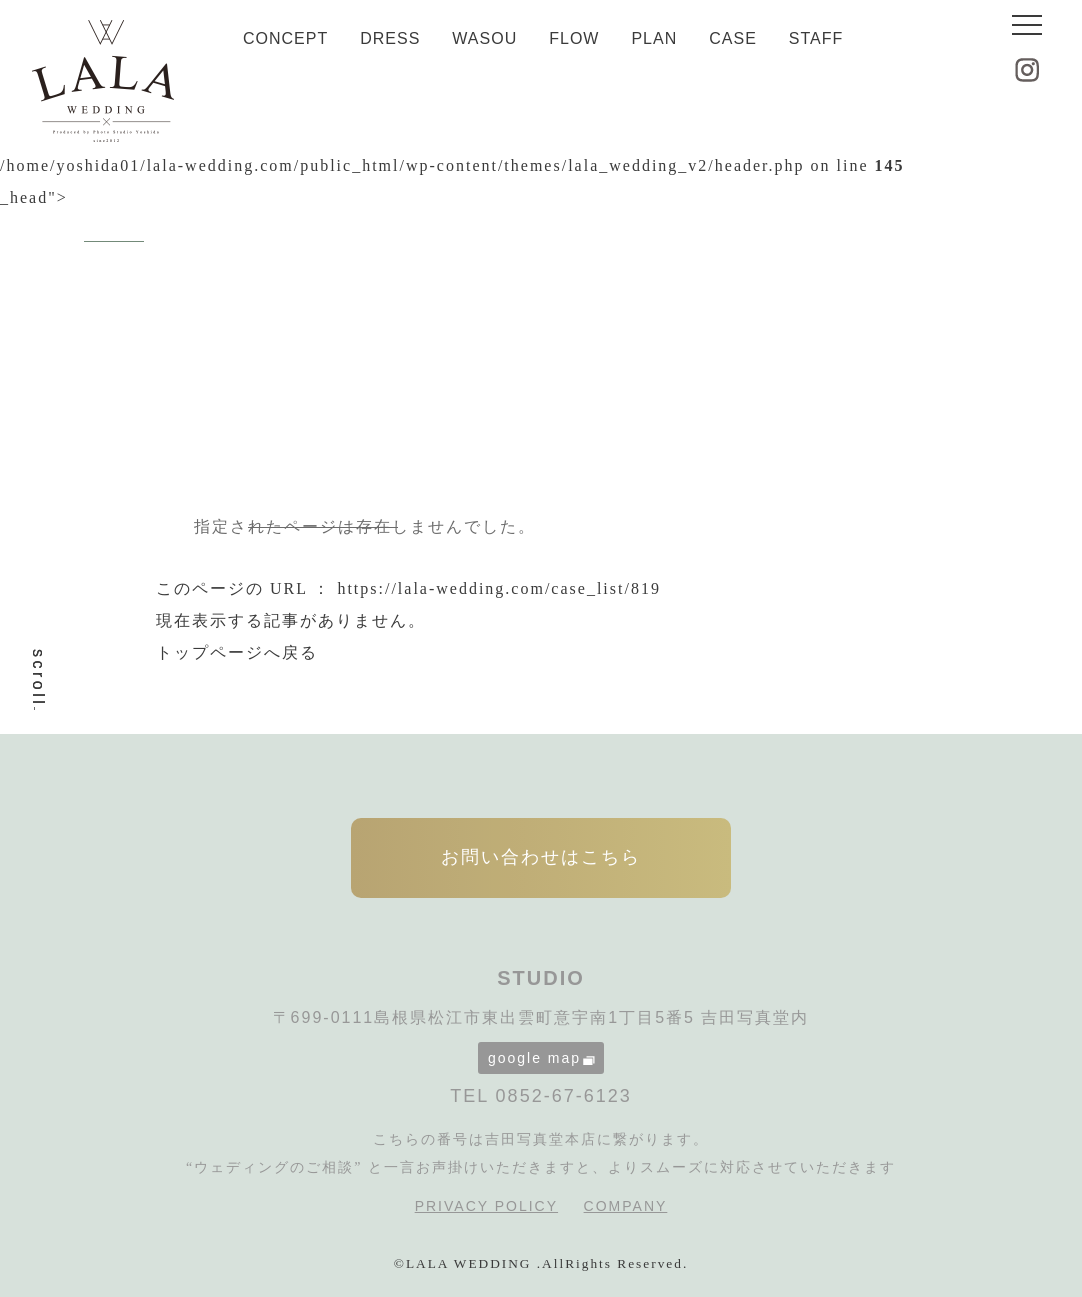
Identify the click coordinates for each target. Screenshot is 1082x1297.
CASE (733, 38)
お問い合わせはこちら (541, 857)
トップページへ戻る (237, 652)
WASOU (484, 38)
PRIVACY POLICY (486, 1206)
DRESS (390, 38)
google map (541, 1058)
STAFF (816, 38)
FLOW (574, 38)
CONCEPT (285, 38)
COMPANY (626, 1206)
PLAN (654, 38)
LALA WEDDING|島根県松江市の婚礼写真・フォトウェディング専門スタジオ (103, 81)
